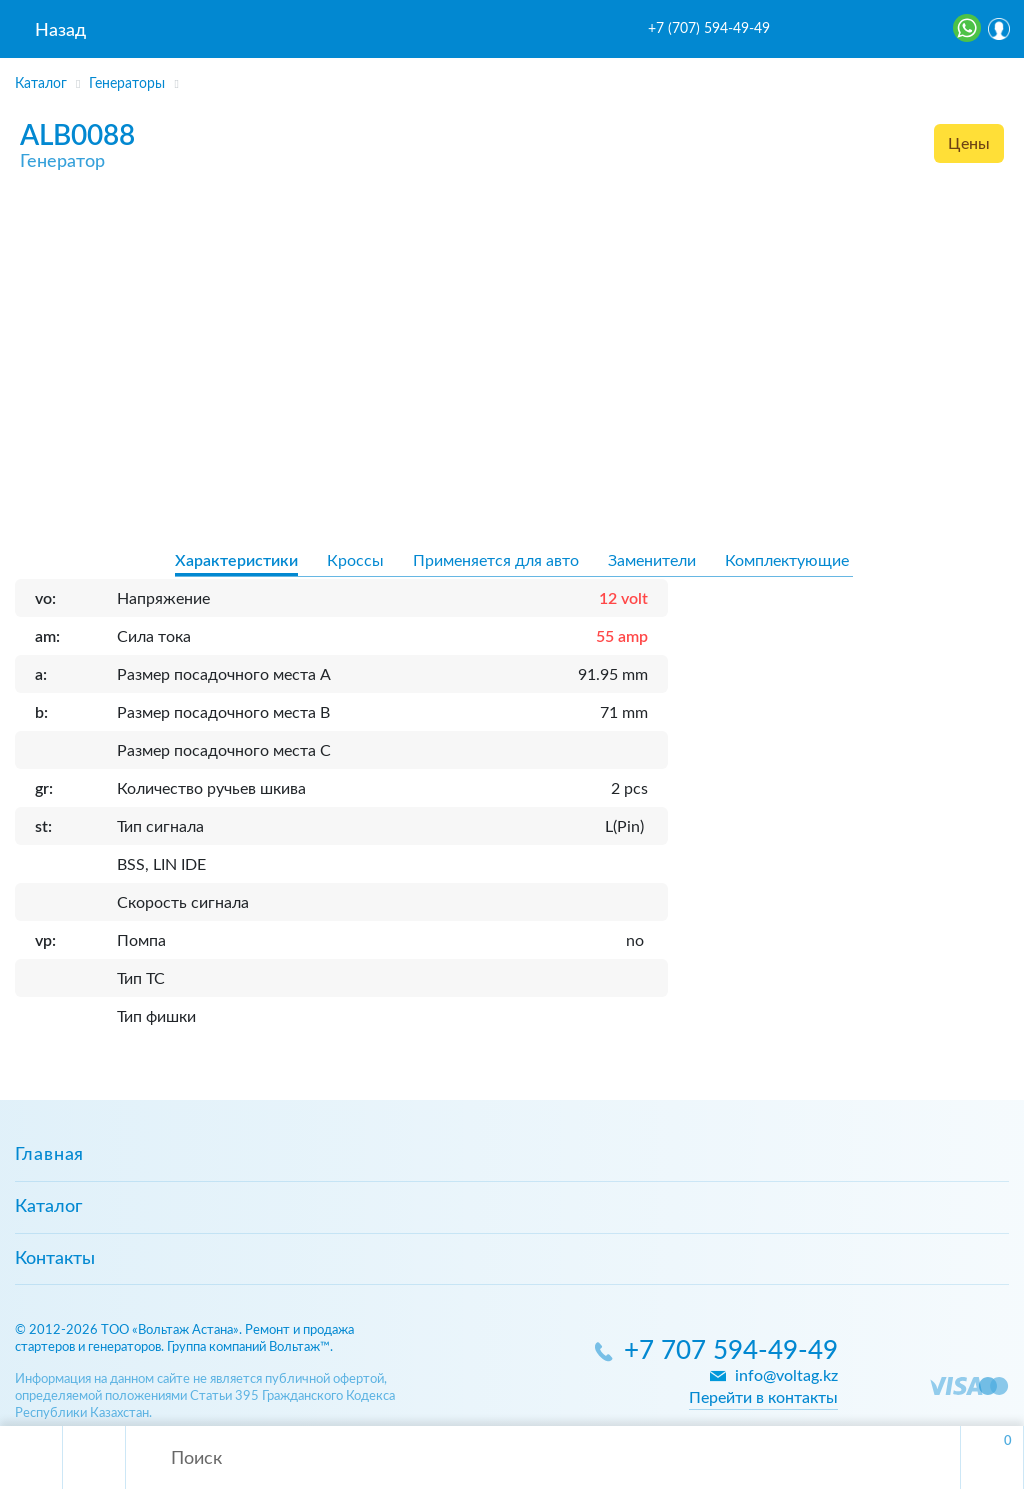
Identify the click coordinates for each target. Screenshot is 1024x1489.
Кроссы (355, 561)
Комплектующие (787, 561)
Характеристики (236, 561)
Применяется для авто (496, 561)
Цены (969, 144)
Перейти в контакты (763, 1398)
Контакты (55, 1259)
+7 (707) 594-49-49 (709, 29)
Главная (49, 1155)
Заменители (652, 561)
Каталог (48, 1207)
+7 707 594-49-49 (731, 1351)
